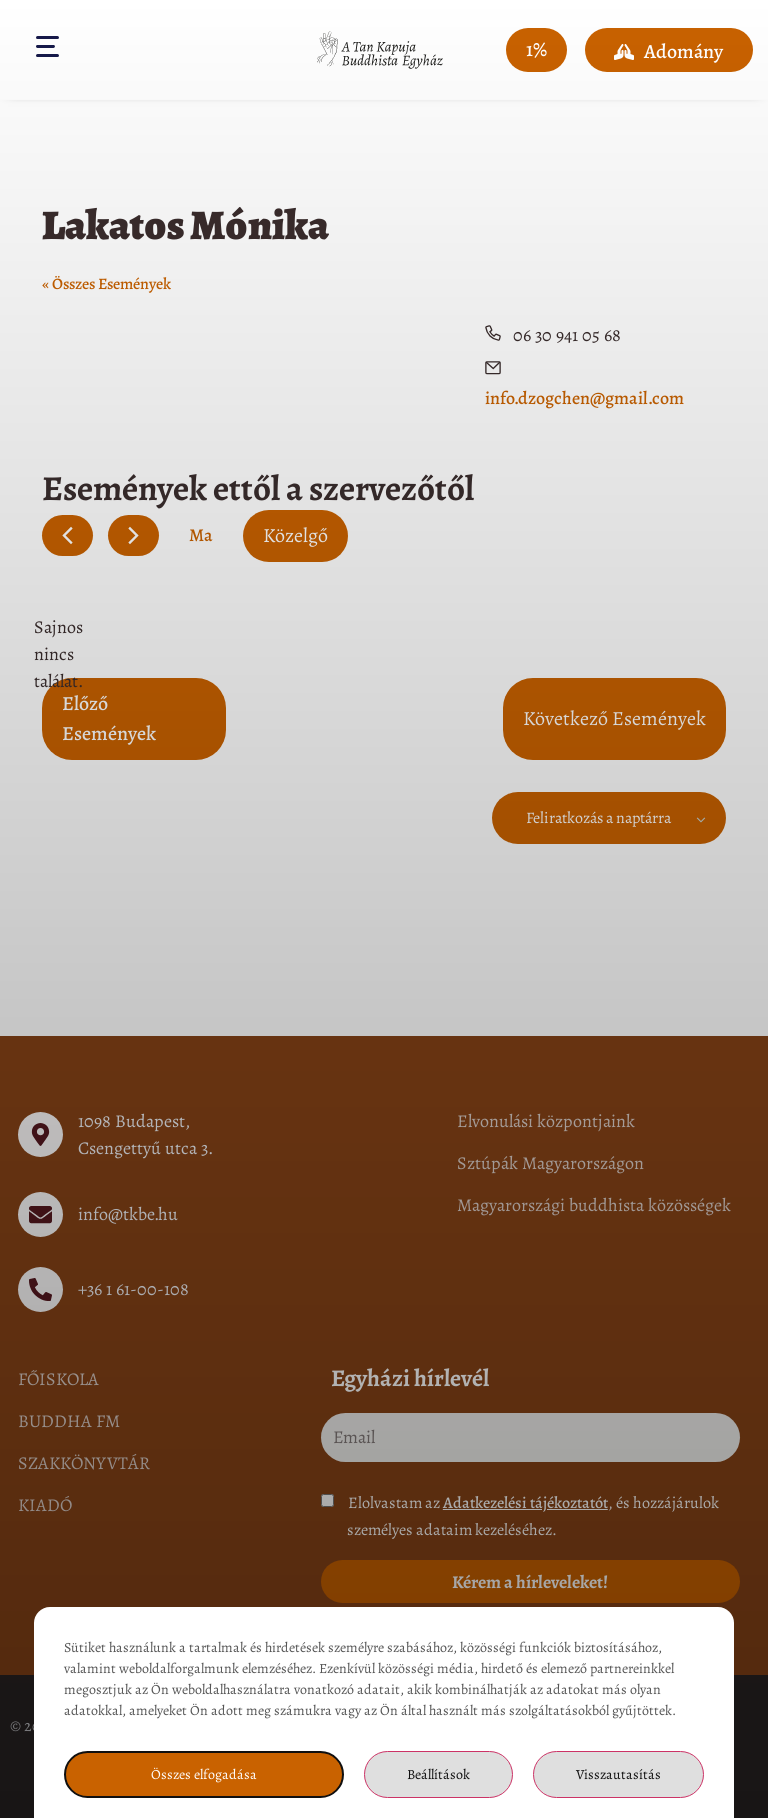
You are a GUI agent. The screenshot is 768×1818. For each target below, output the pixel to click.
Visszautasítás (618, 1774)
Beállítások (438, 1774)
